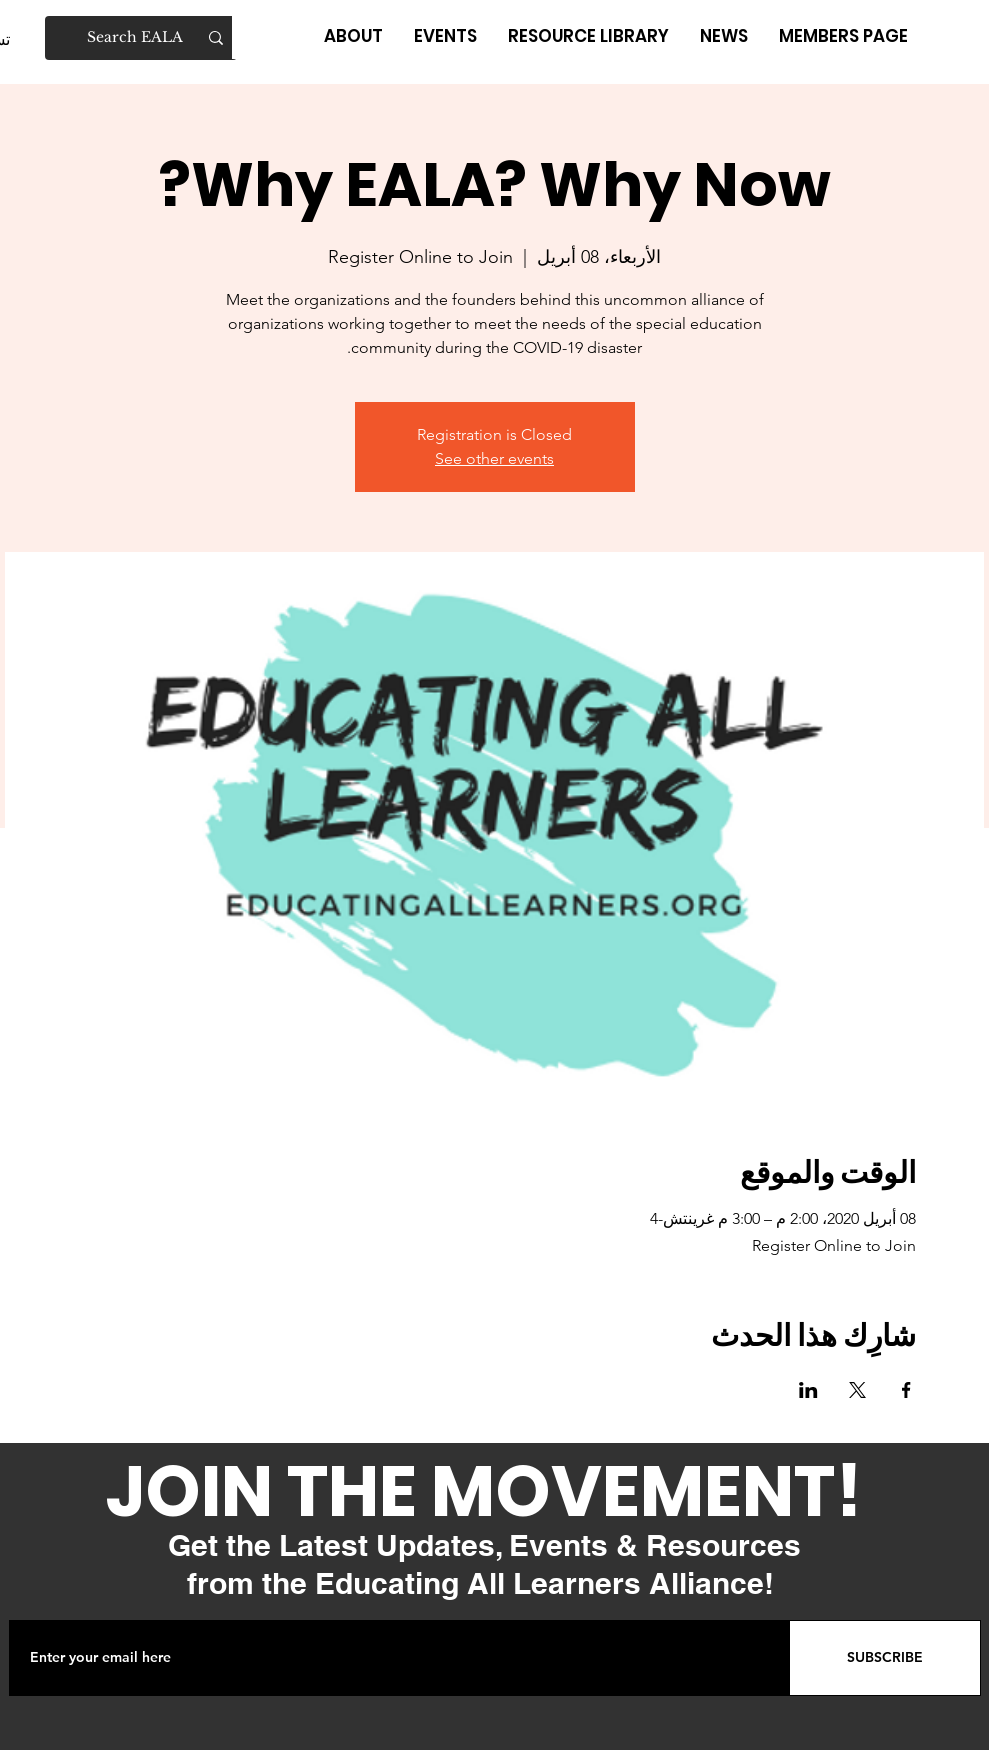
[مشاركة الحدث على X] (857, 1390)
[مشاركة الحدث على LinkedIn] (808, 1390)
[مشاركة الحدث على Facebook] (906, 1390)
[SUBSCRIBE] (885, 1658)
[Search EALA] (142, 38)
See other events (494, 458)
